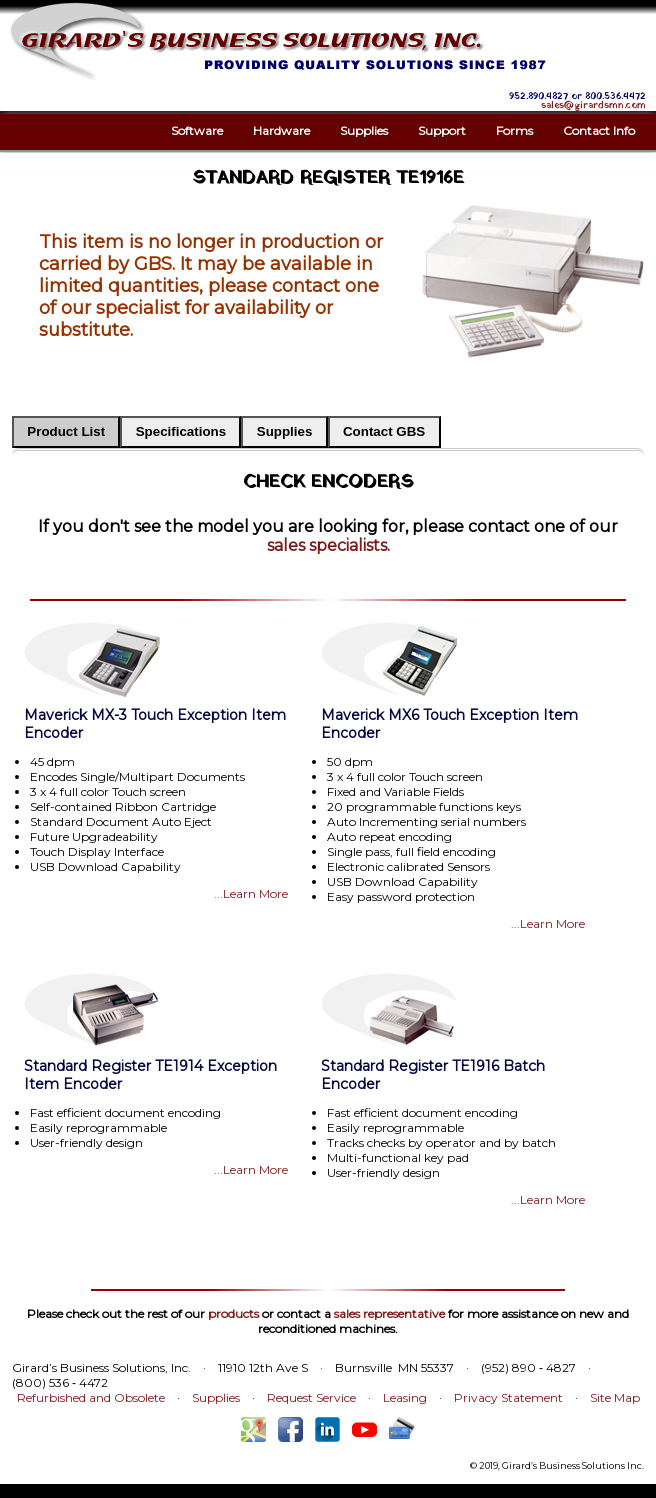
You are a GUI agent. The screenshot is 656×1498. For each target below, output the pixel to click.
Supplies (364, 130)
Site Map (615, 1397)
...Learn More (251, 893)
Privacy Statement (508, 1397)
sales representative (389, 1313)
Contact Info (599, 130)
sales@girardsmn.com (593, 105)
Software (197, 130)
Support (442, 130)
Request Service (311, 1397)
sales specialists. (328, 545)
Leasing (405, 1397)
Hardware (281, 130)
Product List (66, 431)
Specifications (181, 431)
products (233, 1313)
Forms (514, 130)
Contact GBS (384, 431)
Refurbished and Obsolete (91, 1397)
